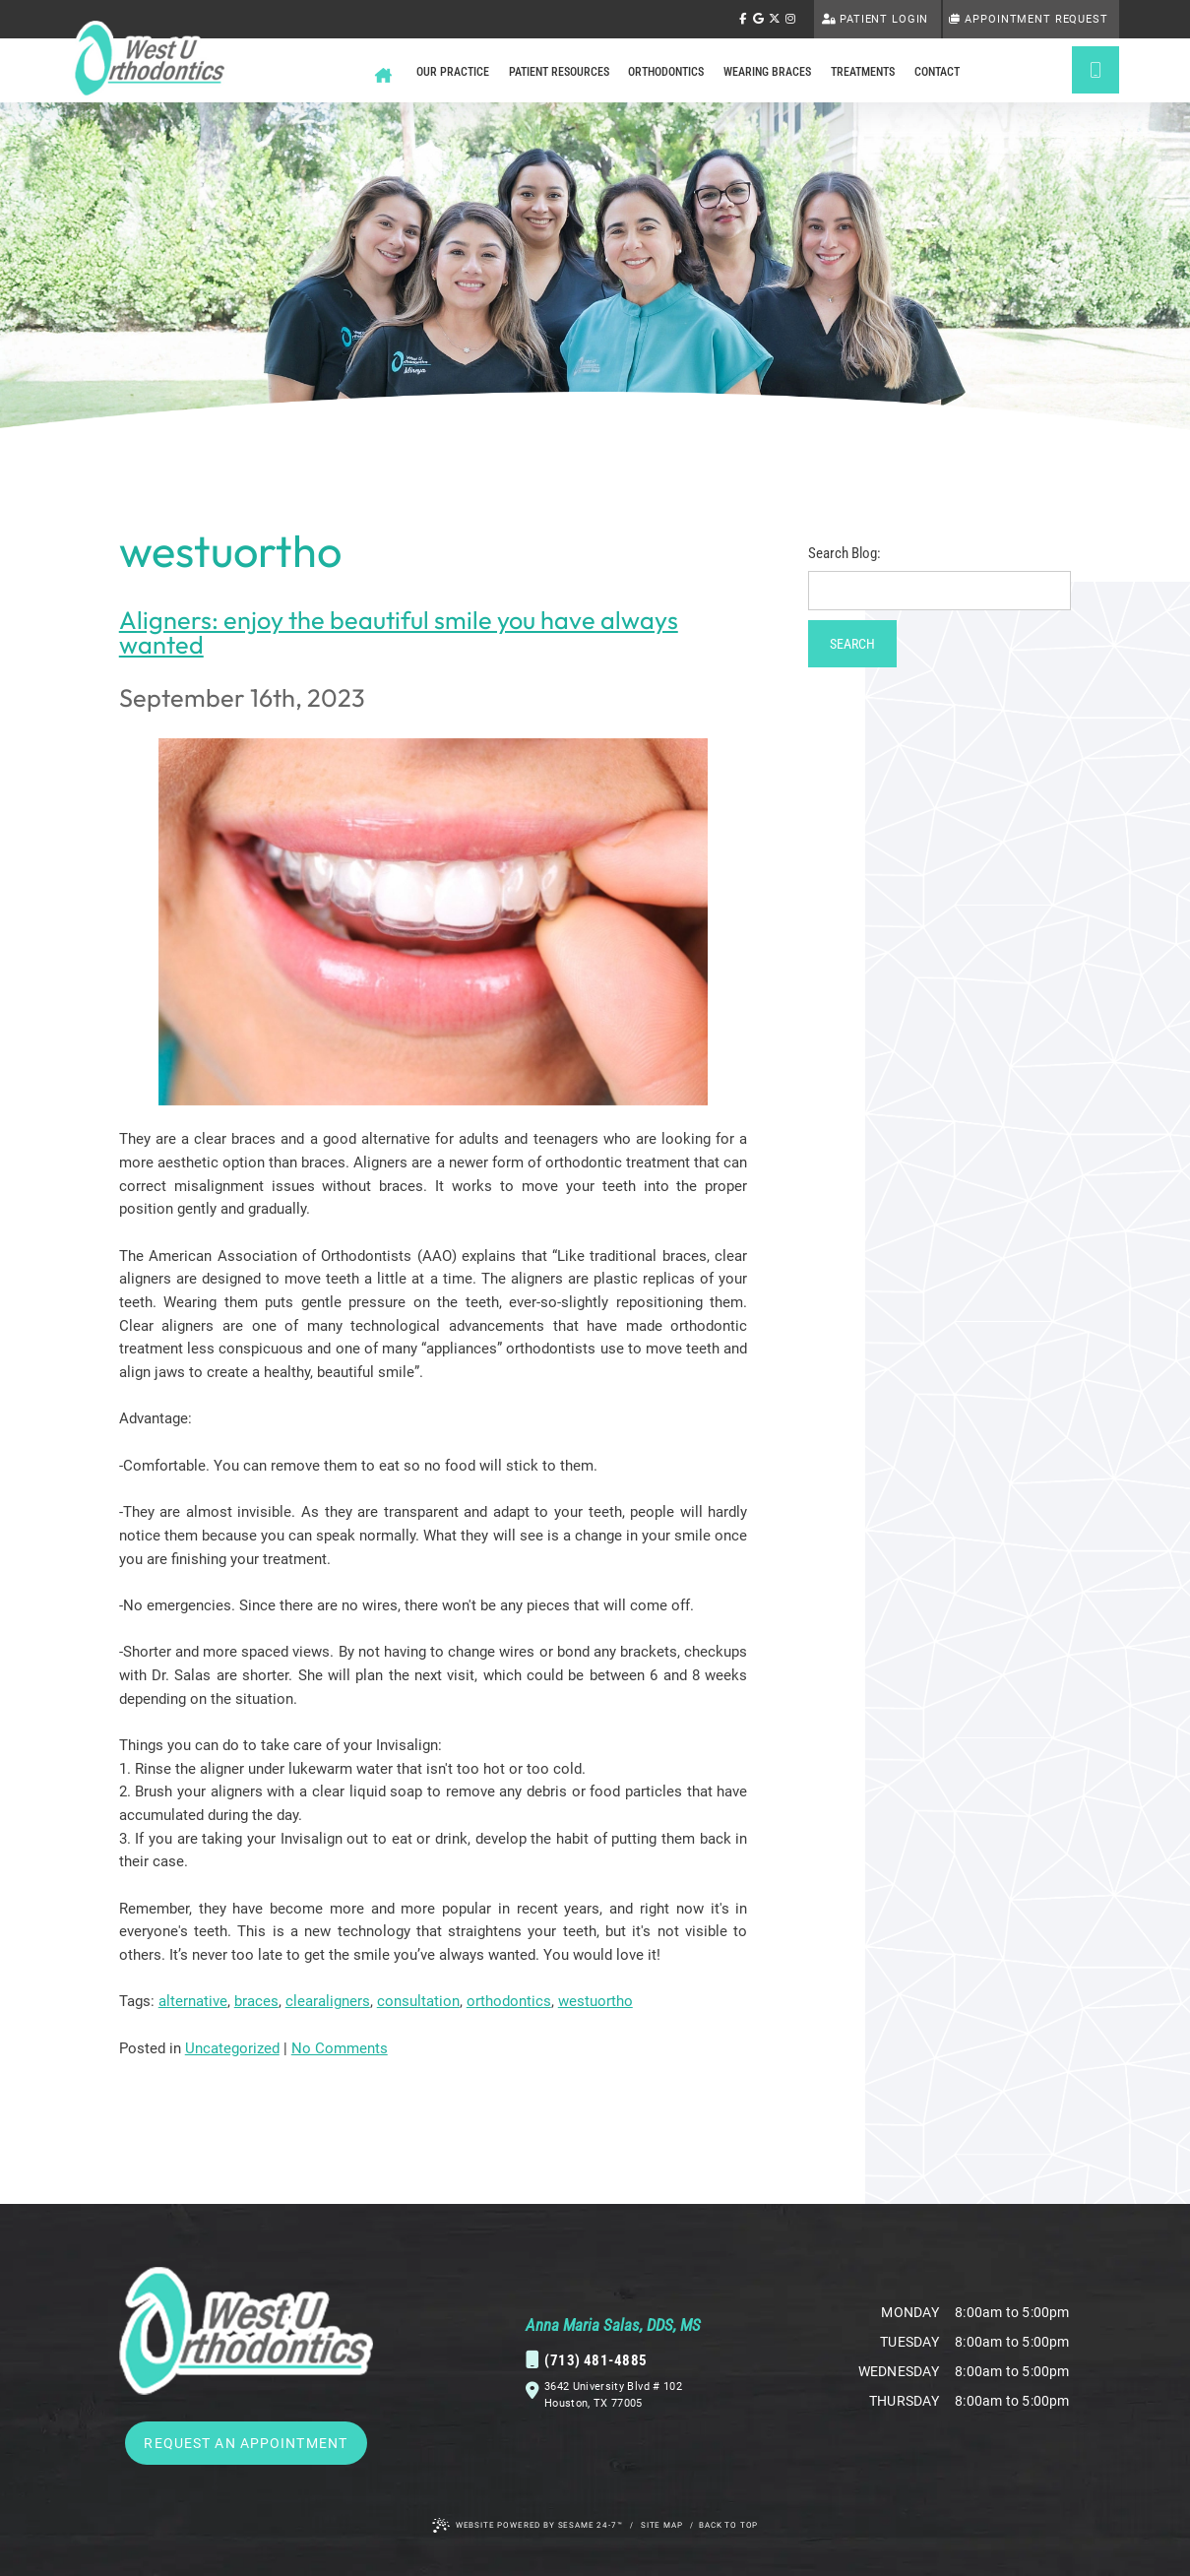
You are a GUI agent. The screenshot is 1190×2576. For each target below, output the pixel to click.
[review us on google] (758, 20)
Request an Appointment (245, 2443)
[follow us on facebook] (742, 20)
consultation (418, 2001)
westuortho (595, 2001)
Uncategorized (232, 2048)
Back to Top (728, 2525)
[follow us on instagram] (790, 20)
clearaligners (327, 2001)
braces (256, 2001)
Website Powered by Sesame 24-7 (527, 2525)
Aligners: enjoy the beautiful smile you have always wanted (398, 632)
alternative (192, 2001)
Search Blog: (844, 553)
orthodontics (509, 2001)
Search (852, 644)
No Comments (339, 2048)
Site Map (662, 2525)
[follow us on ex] (775, 20)
